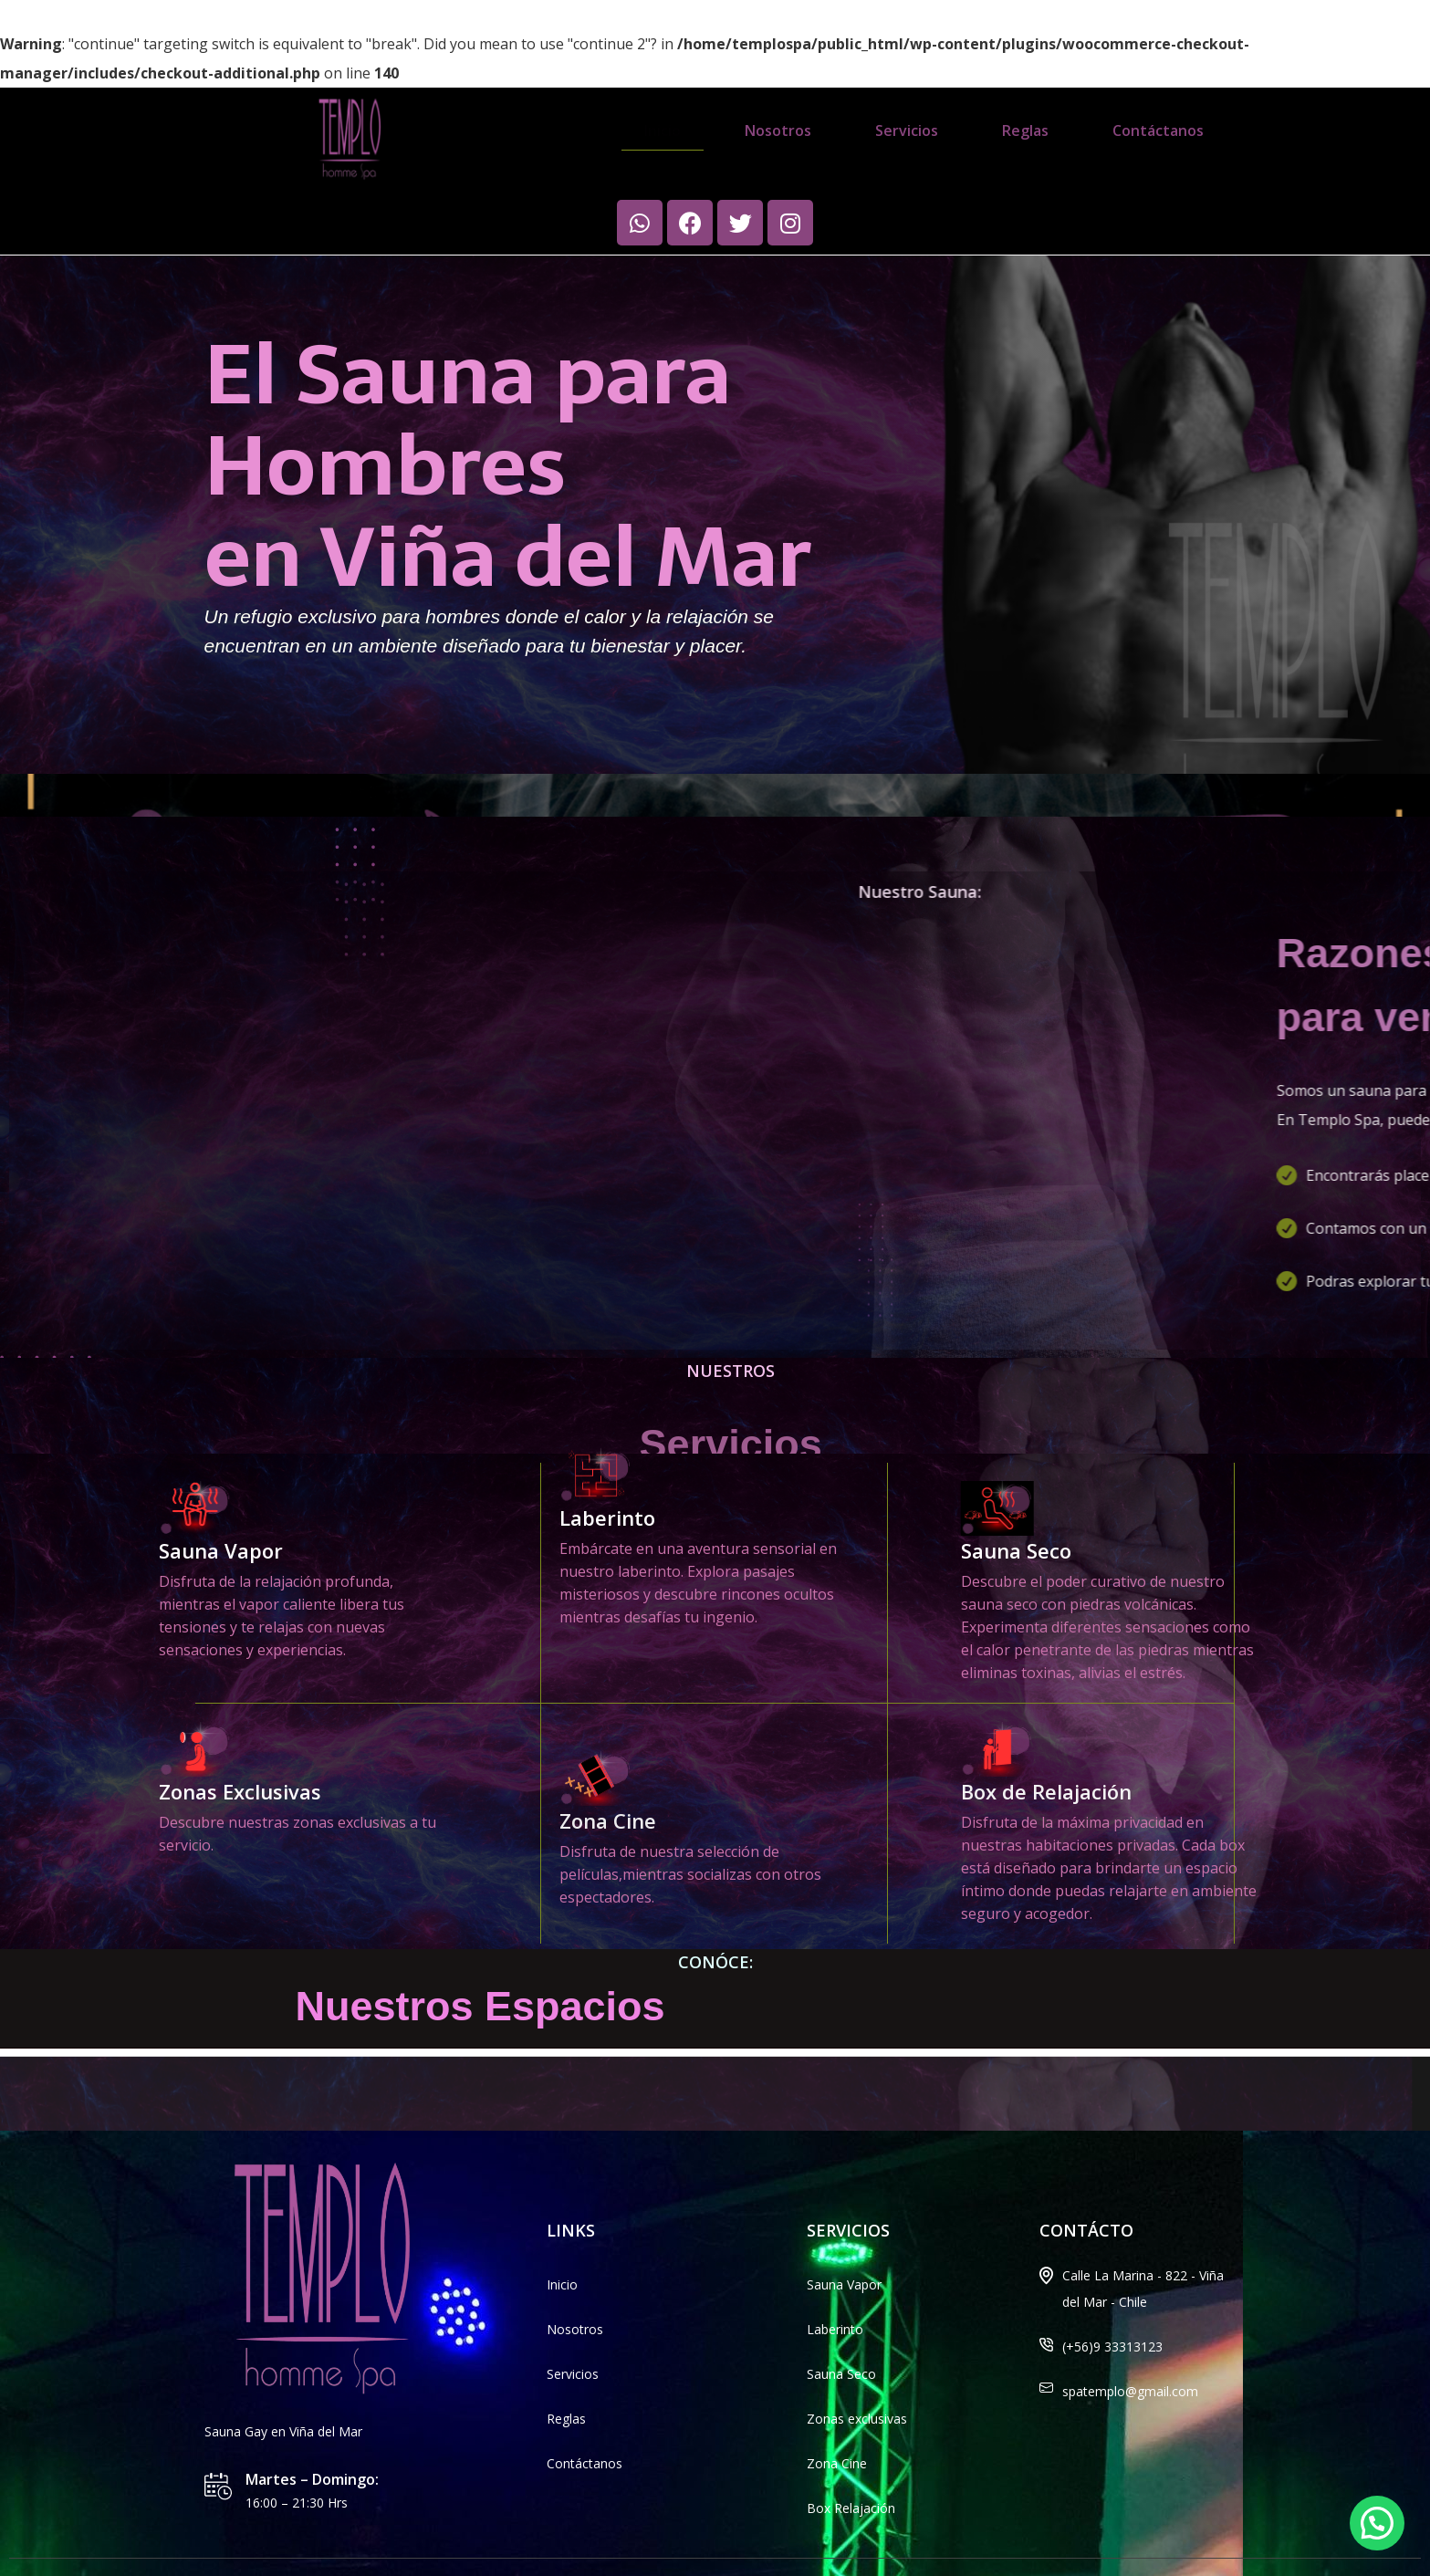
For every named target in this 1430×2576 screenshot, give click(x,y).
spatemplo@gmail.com (1130, 2346)
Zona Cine (837, 2418)
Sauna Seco (1287, 1505)
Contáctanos (1158, 130)
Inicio (662, 130)
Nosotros (778, 130)
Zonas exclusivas (857, 2374)
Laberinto (607, 1308)
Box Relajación (851, 2463)
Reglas (1025, 130)
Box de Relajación (1317, 1746)
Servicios (906, 130)
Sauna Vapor (844, 2239)
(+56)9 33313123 (1112, 2301)
